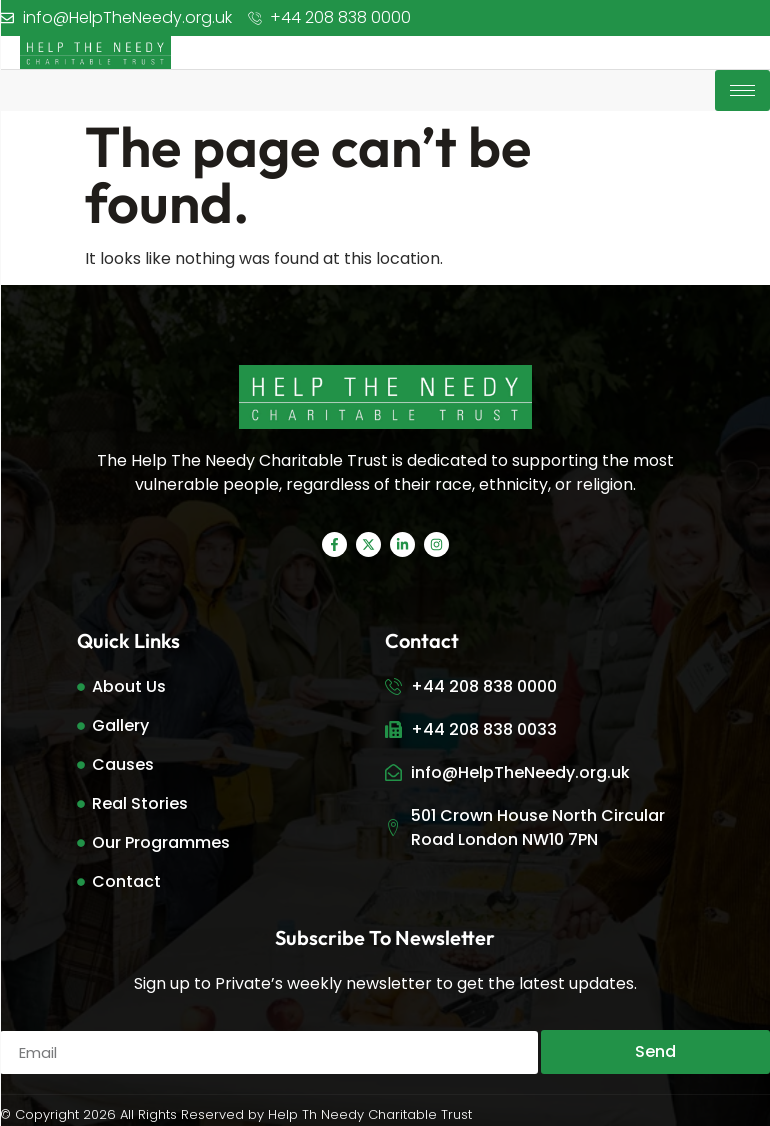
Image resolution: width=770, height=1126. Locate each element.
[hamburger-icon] (742, 90)
